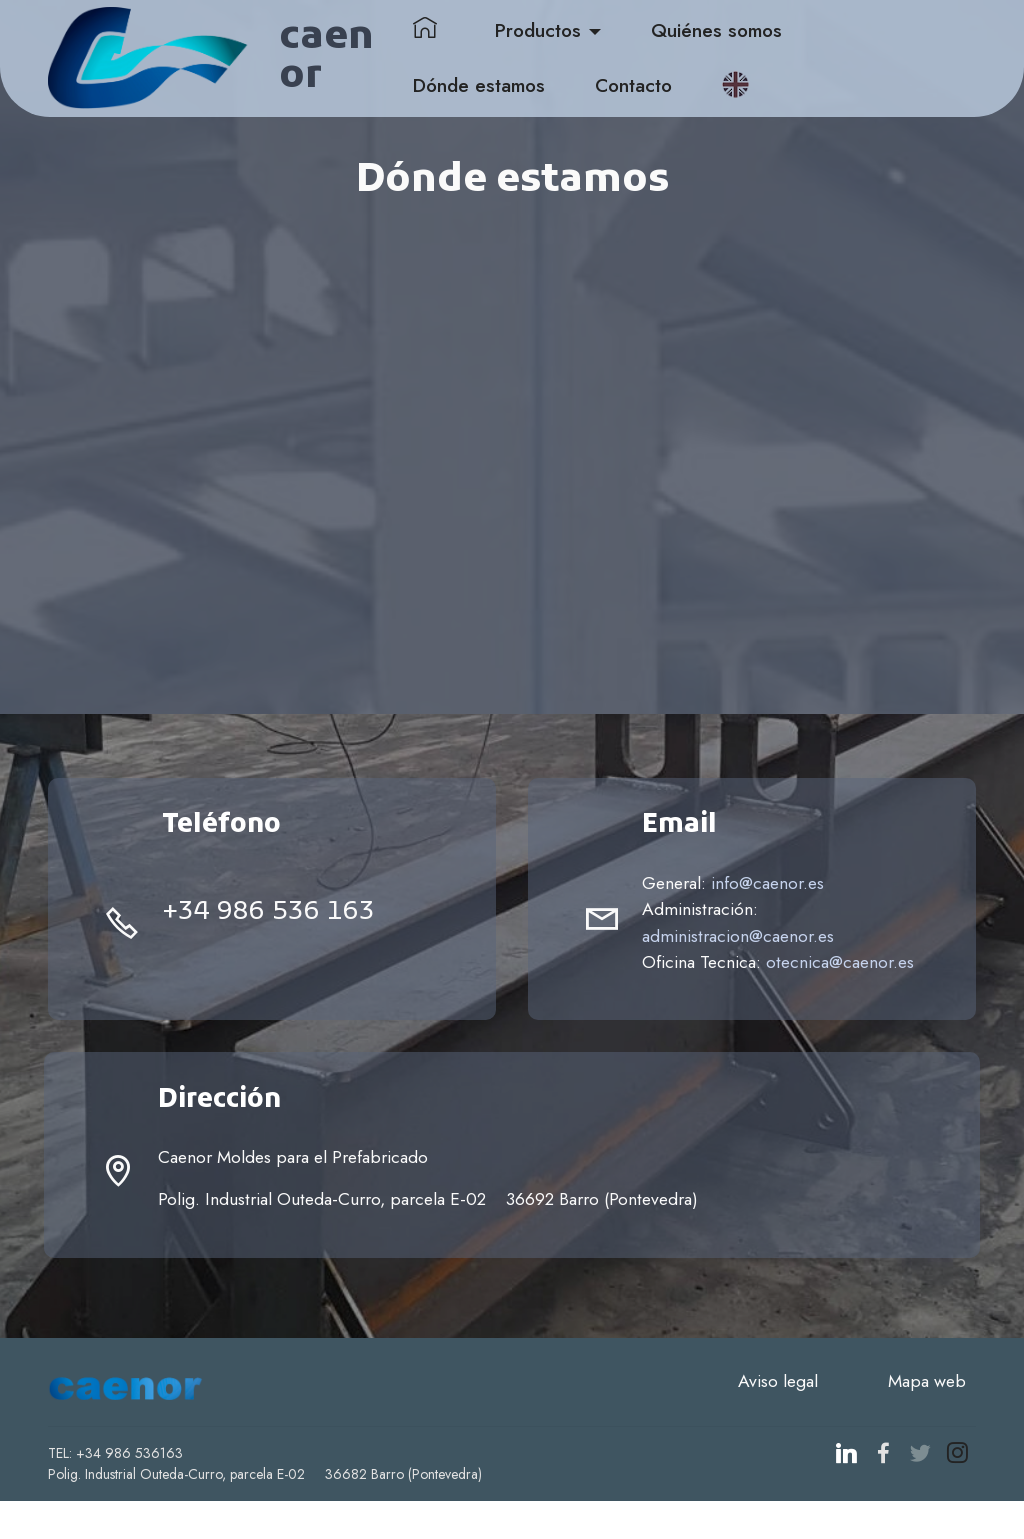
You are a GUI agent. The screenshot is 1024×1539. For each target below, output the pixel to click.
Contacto (678, 88)
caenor (364, 61)
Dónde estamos (524, 88)
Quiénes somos (761, 34)
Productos (583, 34)
